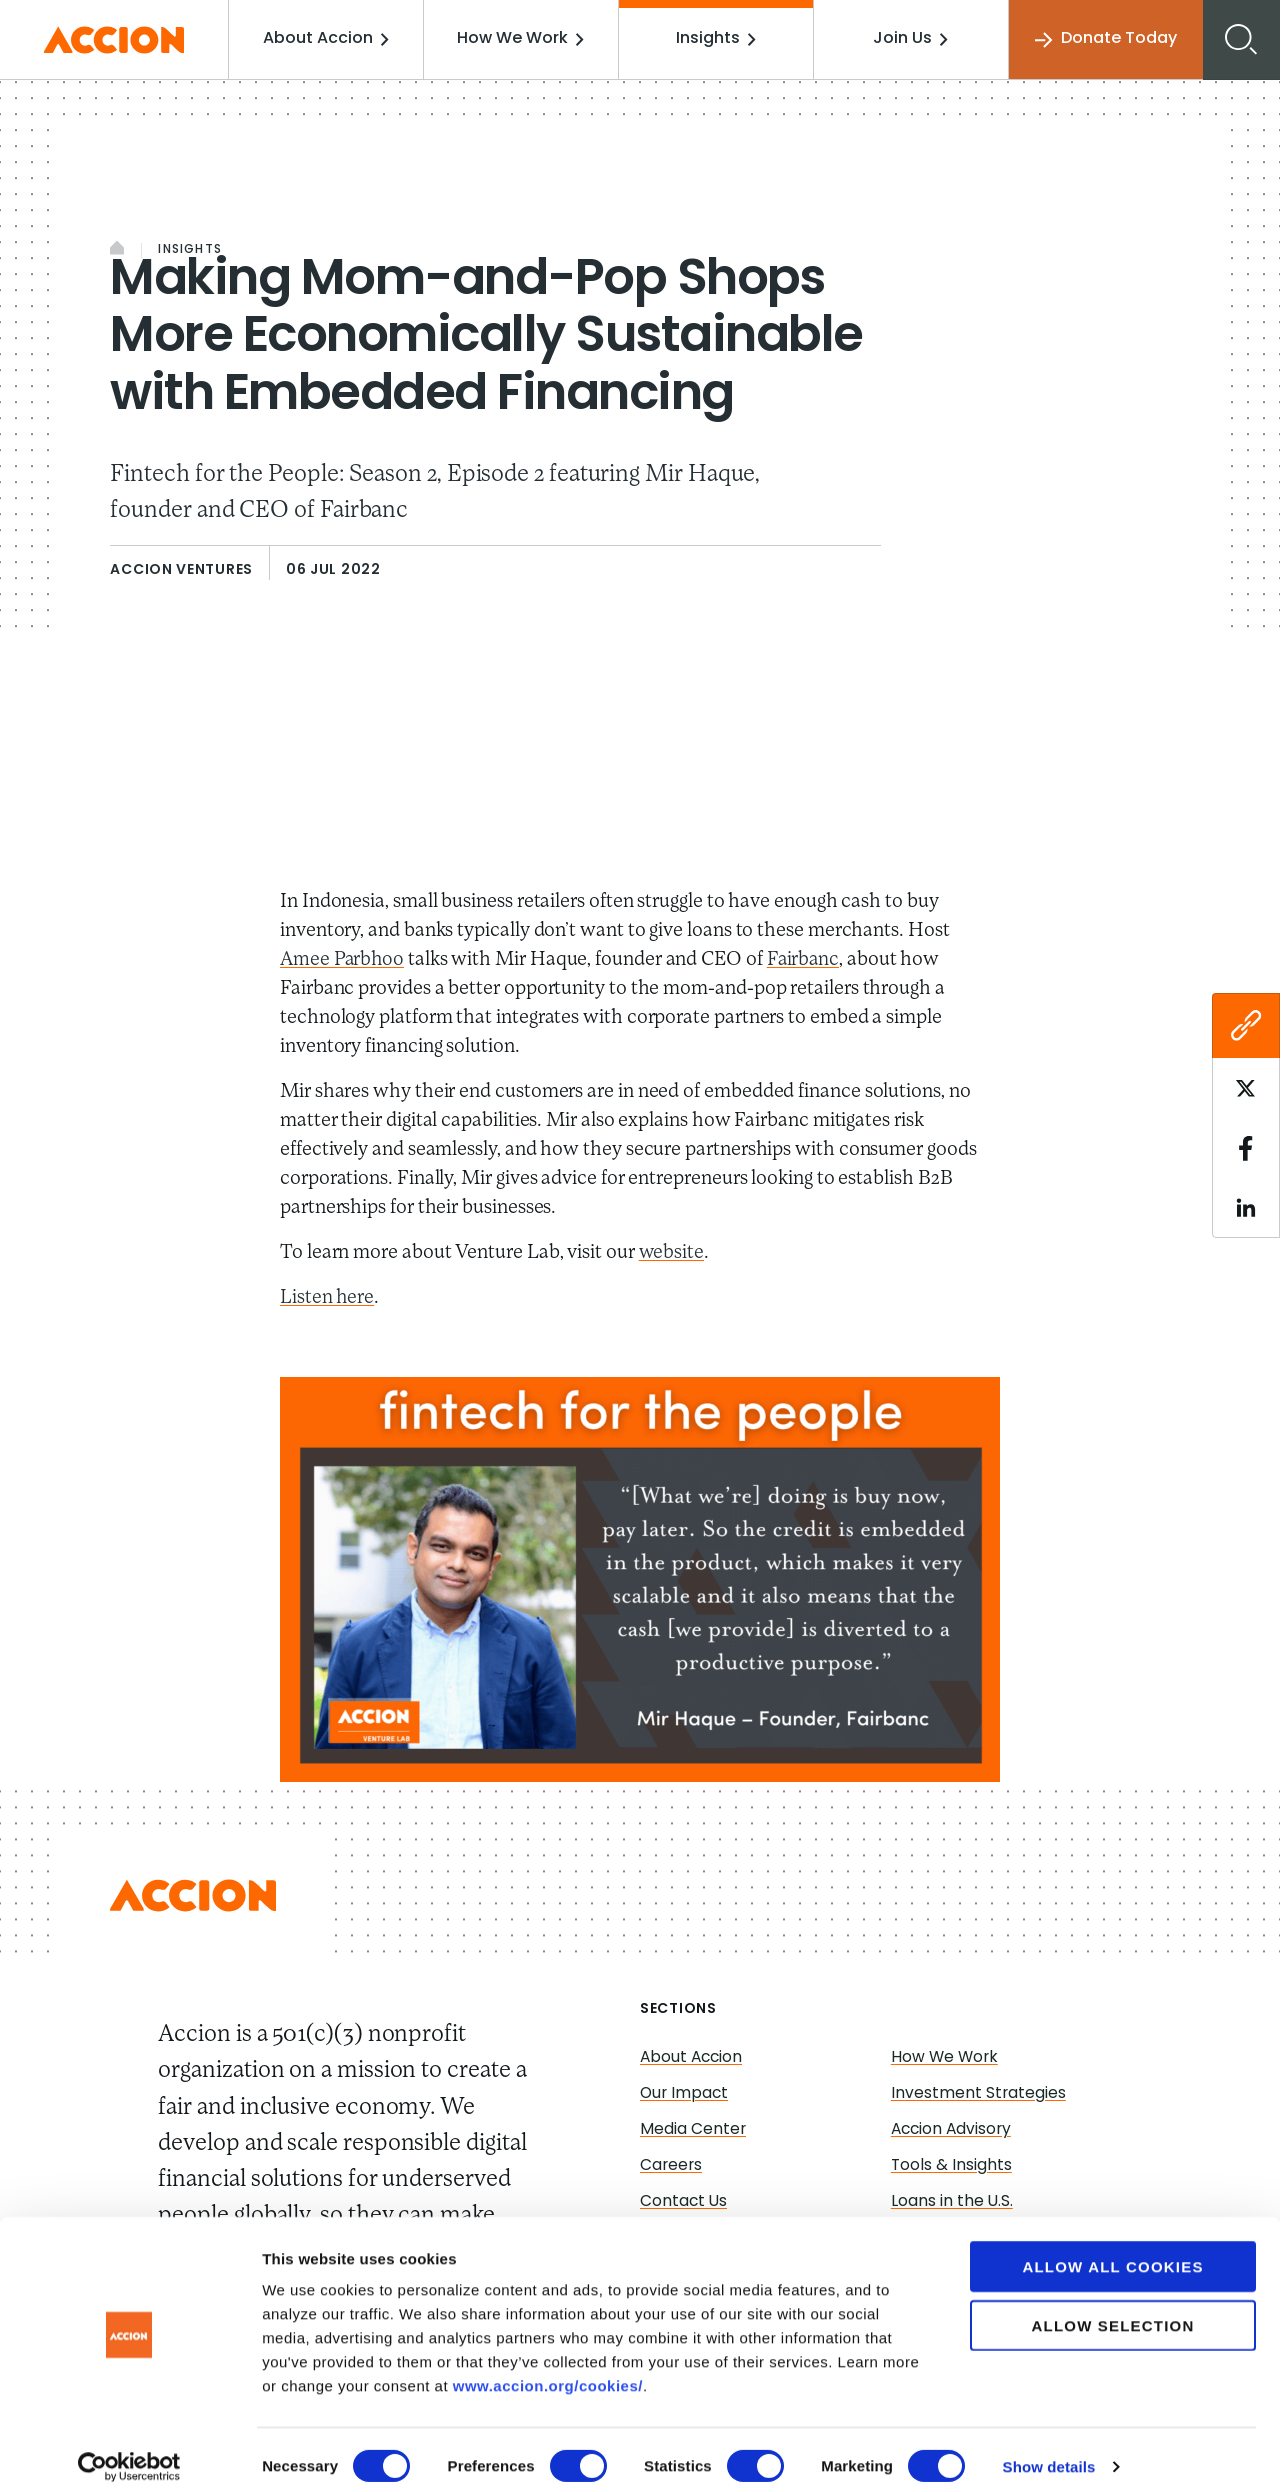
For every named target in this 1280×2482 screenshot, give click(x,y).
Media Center (693, 2130)
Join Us (911, 39)
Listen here (327, 1298)
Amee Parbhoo (343, 960)
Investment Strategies (979, 2094)
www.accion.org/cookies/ (548, 2361)
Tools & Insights (952, 2166)
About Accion (333, 39)
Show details (1049, 2442)
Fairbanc (807, 960)
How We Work (525, 39)
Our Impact (685, 2094)
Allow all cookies (1112, 2242)
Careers (672, 2166)
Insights (718, 39)
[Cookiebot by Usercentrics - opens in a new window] (129, 2443)
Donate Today (1104, 39)
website (672, 1253)
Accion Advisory (953, 2130)
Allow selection (1113, 2301)
